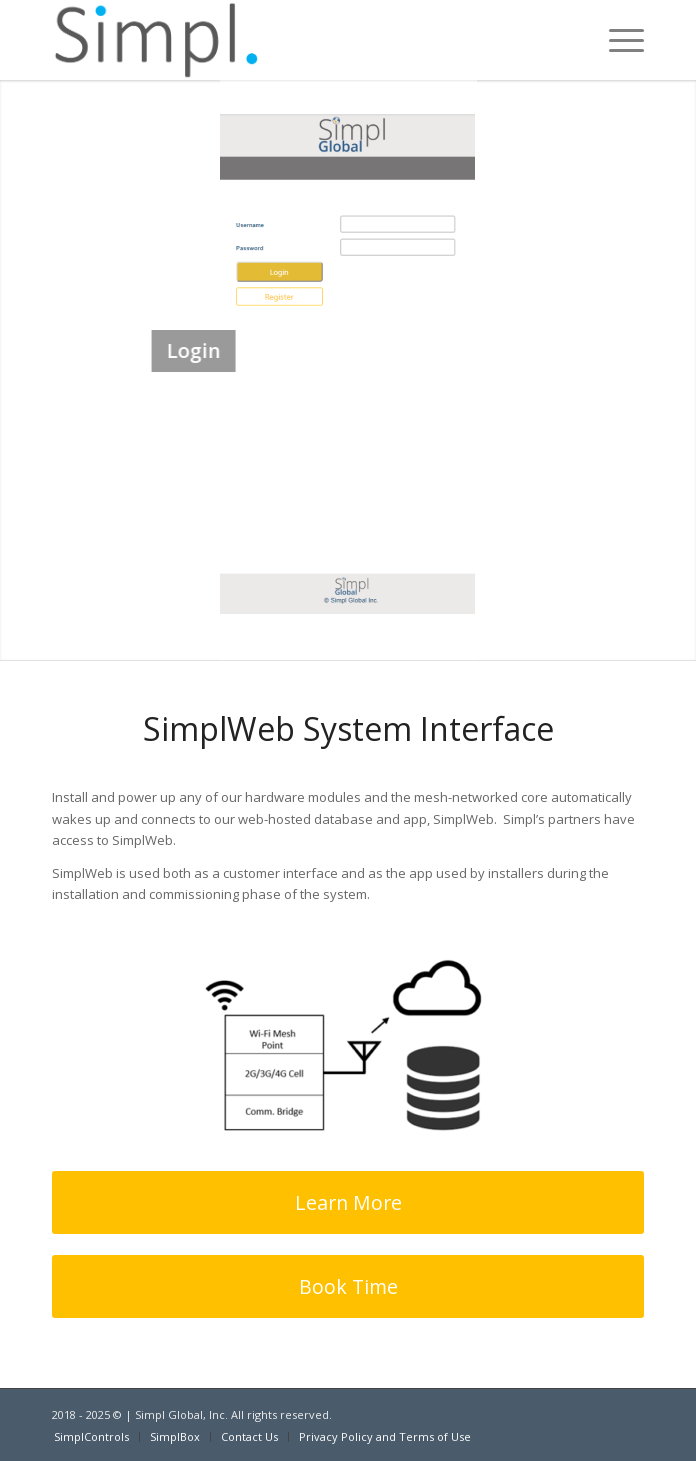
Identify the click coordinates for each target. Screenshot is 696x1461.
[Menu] (616, 40)
